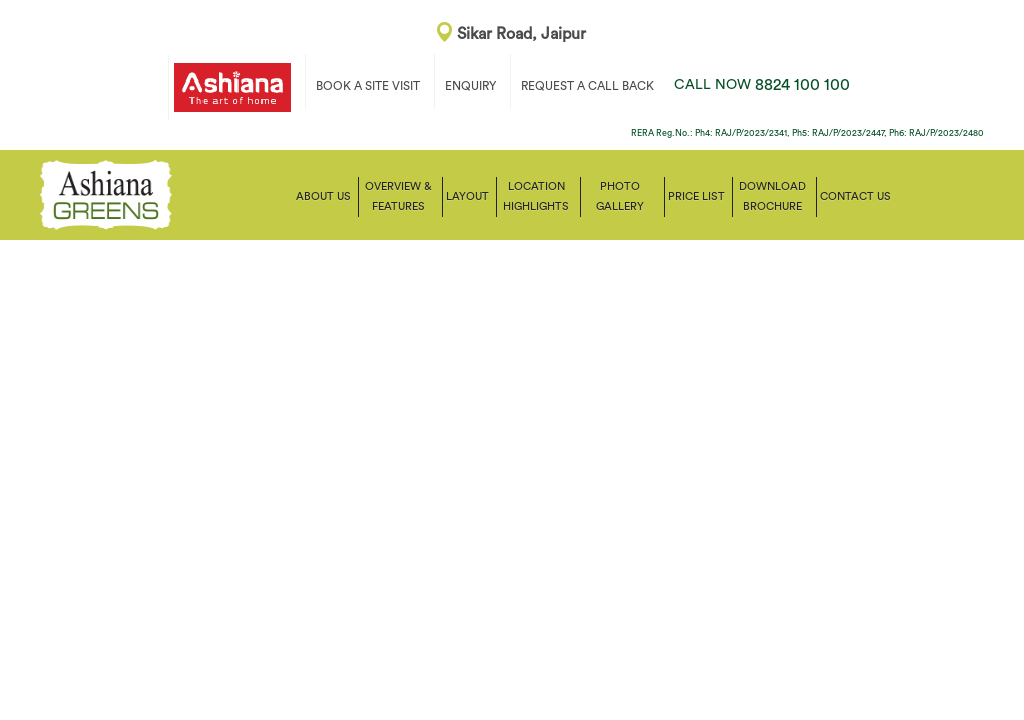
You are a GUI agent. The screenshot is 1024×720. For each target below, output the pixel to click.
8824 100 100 (762, 85)
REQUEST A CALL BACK (587, 86)
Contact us (855, 196)
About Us (323, 196)
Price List (696, 196)
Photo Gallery (620, 196)
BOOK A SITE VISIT (368, 86)
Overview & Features (398, 196)
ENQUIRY (470, 86)
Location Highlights (536, 196)
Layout (467, 196)
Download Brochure (772, 196)
